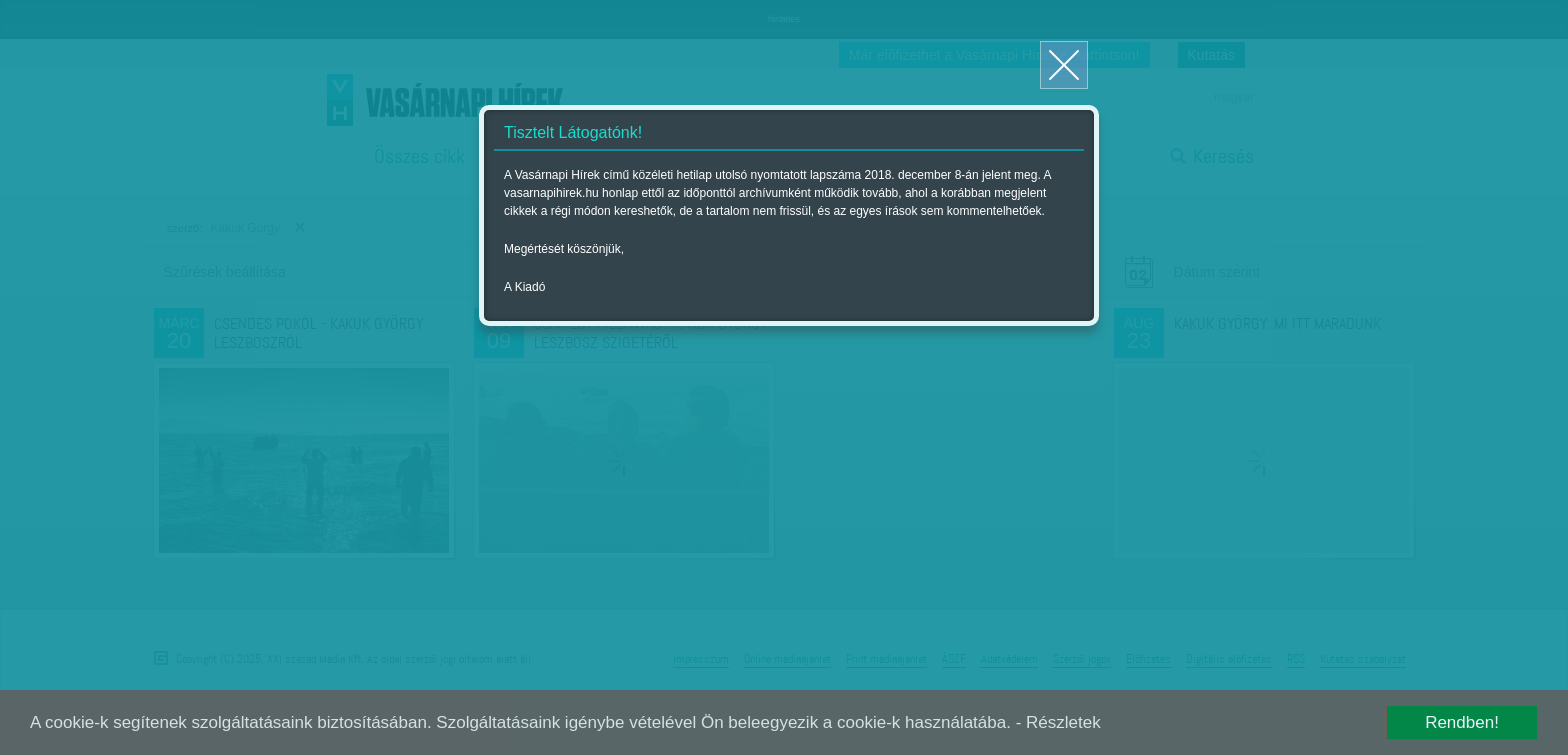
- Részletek (1058, 722)
